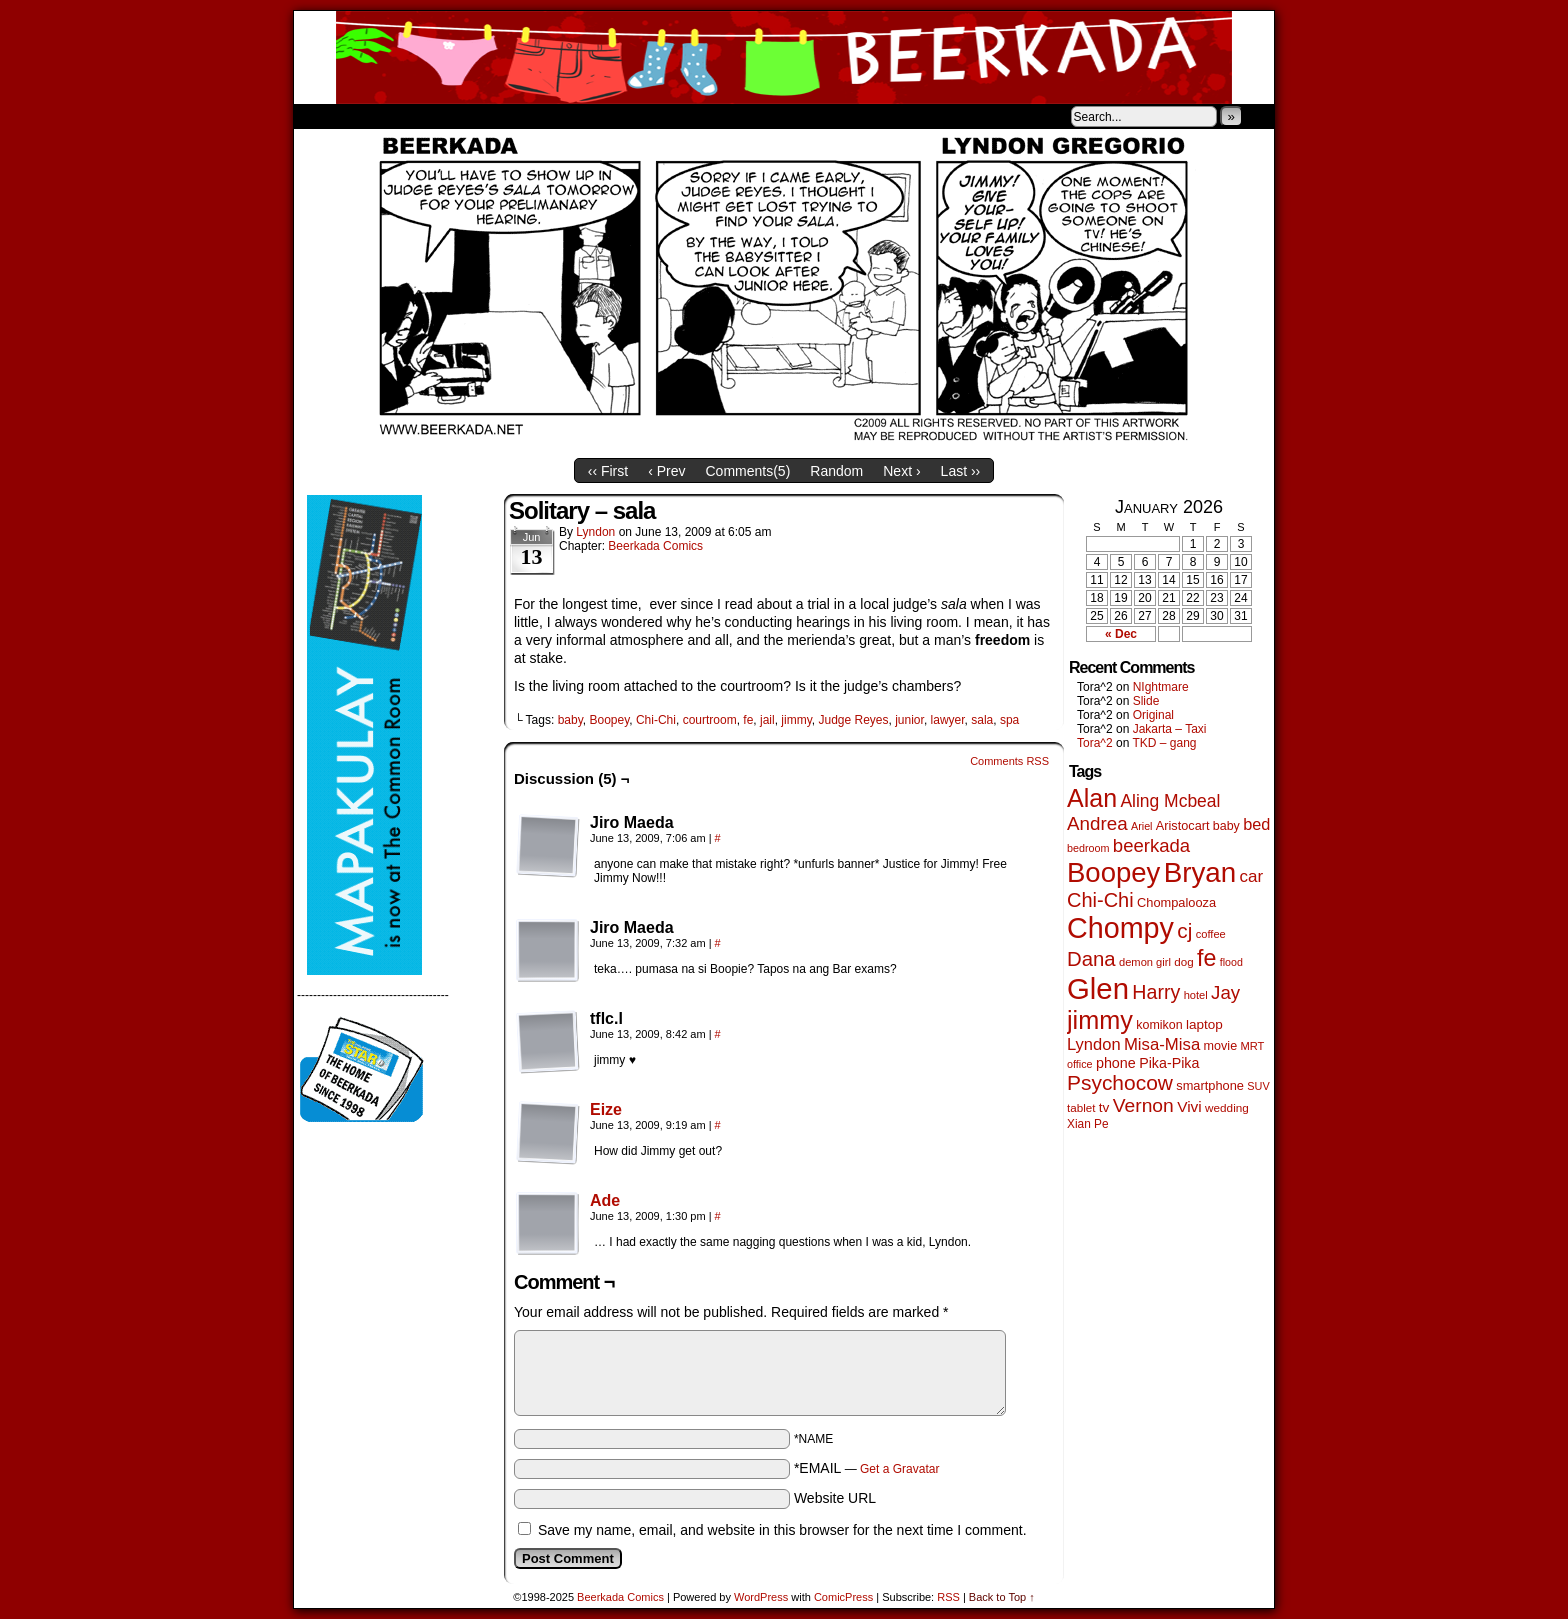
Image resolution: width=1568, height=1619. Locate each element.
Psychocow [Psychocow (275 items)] (1120, 1082)
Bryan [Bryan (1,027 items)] (1200, 872)
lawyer (948, 720)
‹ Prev (666, 471)
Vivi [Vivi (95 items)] (1189, 1106)
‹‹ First (608, 471)
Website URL (835, 1498)
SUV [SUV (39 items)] (1258, 1086)
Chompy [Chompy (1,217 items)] (1120, 928)
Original (1153, 715)
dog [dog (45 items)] (1183, 961)
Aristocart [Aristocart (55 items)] (1183, 826)
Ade (605, 1200)
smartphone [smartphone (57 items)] (1210, 1085)
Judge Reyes (853, 720)
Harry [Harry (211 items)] (1156, 992)
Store (443, 116)
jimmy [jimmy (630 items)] (1100, 1020)
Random (836, 471)
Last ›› (961, 471)
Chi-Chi (656, 720)
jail (767, 720)
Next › (901, 471)
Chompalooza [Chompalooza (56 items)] (1176, 902)
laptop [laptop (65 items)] (1204, 1024)
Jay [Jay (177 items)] (1225, 992)
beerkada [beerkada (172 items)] (1151, 845)
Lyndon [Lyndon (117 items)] (1094, 1044)
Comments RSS (1009, 761)
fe (748, 720)
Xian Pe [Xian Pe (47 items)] (1088, 1124)
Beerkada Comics (784, 57)
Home (322, 116)
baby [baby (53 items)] (1226, 826)
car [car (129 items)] (1252, 876)
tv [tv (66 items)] (1104, 1107)
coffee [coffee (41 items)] (1211, 934)
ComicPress (843, 1597)
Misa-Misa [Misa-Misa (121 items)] (1162, 1044)
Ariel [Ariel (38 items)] (1142, 826)
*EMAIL (867, 1468)
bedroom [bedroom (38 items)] (1088, 848)
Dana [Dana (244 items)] (1091, 959)
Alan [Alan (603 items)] (1092, 798)
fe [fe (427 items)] (1206, 958)
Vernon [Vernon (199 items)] (1143, 1105)
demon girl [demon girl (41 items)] (1145, 962)
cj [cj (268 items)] (1184, 930)
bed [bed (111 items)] (1256, 824)
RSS (948, 1597)
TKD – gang (1164, 743)
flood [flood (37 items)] (1231, 962)
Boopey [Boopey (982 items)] (1113, 872)
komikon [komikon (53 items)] (1159, 1025)
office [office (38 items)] (1080, 1064)
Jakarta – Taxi (1170, 729)
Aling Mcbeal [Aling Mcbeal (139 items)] (1170, 801)
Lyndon (595, 532)
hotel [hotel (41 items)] (1196, 995)
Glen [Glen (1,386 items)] (1098, 988)
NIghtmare (1161, 687)
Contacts (519, 116)
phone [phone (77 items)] (1116, 1063)
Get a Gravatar (899, 1469)
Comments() (748, 471)
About (381, 116)
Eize (606, 1109)
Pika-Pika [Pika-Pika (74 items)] (1169, 1063)
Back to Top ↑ (1002, 1597)
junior (909, 720)
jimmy (796, 720)
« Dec (1121, 634)
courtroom (710, 720)
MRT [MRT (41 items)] (1252, 1046)
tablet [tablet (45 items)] (1081, 1107)
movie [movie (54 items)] (1221, 1046)
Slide (1146, 701)
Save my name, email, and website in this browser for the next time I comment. (782, 1530)
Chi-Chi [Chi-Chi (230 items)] (1100, 900)
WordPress (761, 1597)
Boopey (609, 720)
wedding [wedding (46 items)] (1227, 1107)
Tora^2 (1095, 743)
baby (570, 720)
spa (1009, 720)
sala (982, 720)
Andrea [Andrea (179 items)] (1097, 823)
